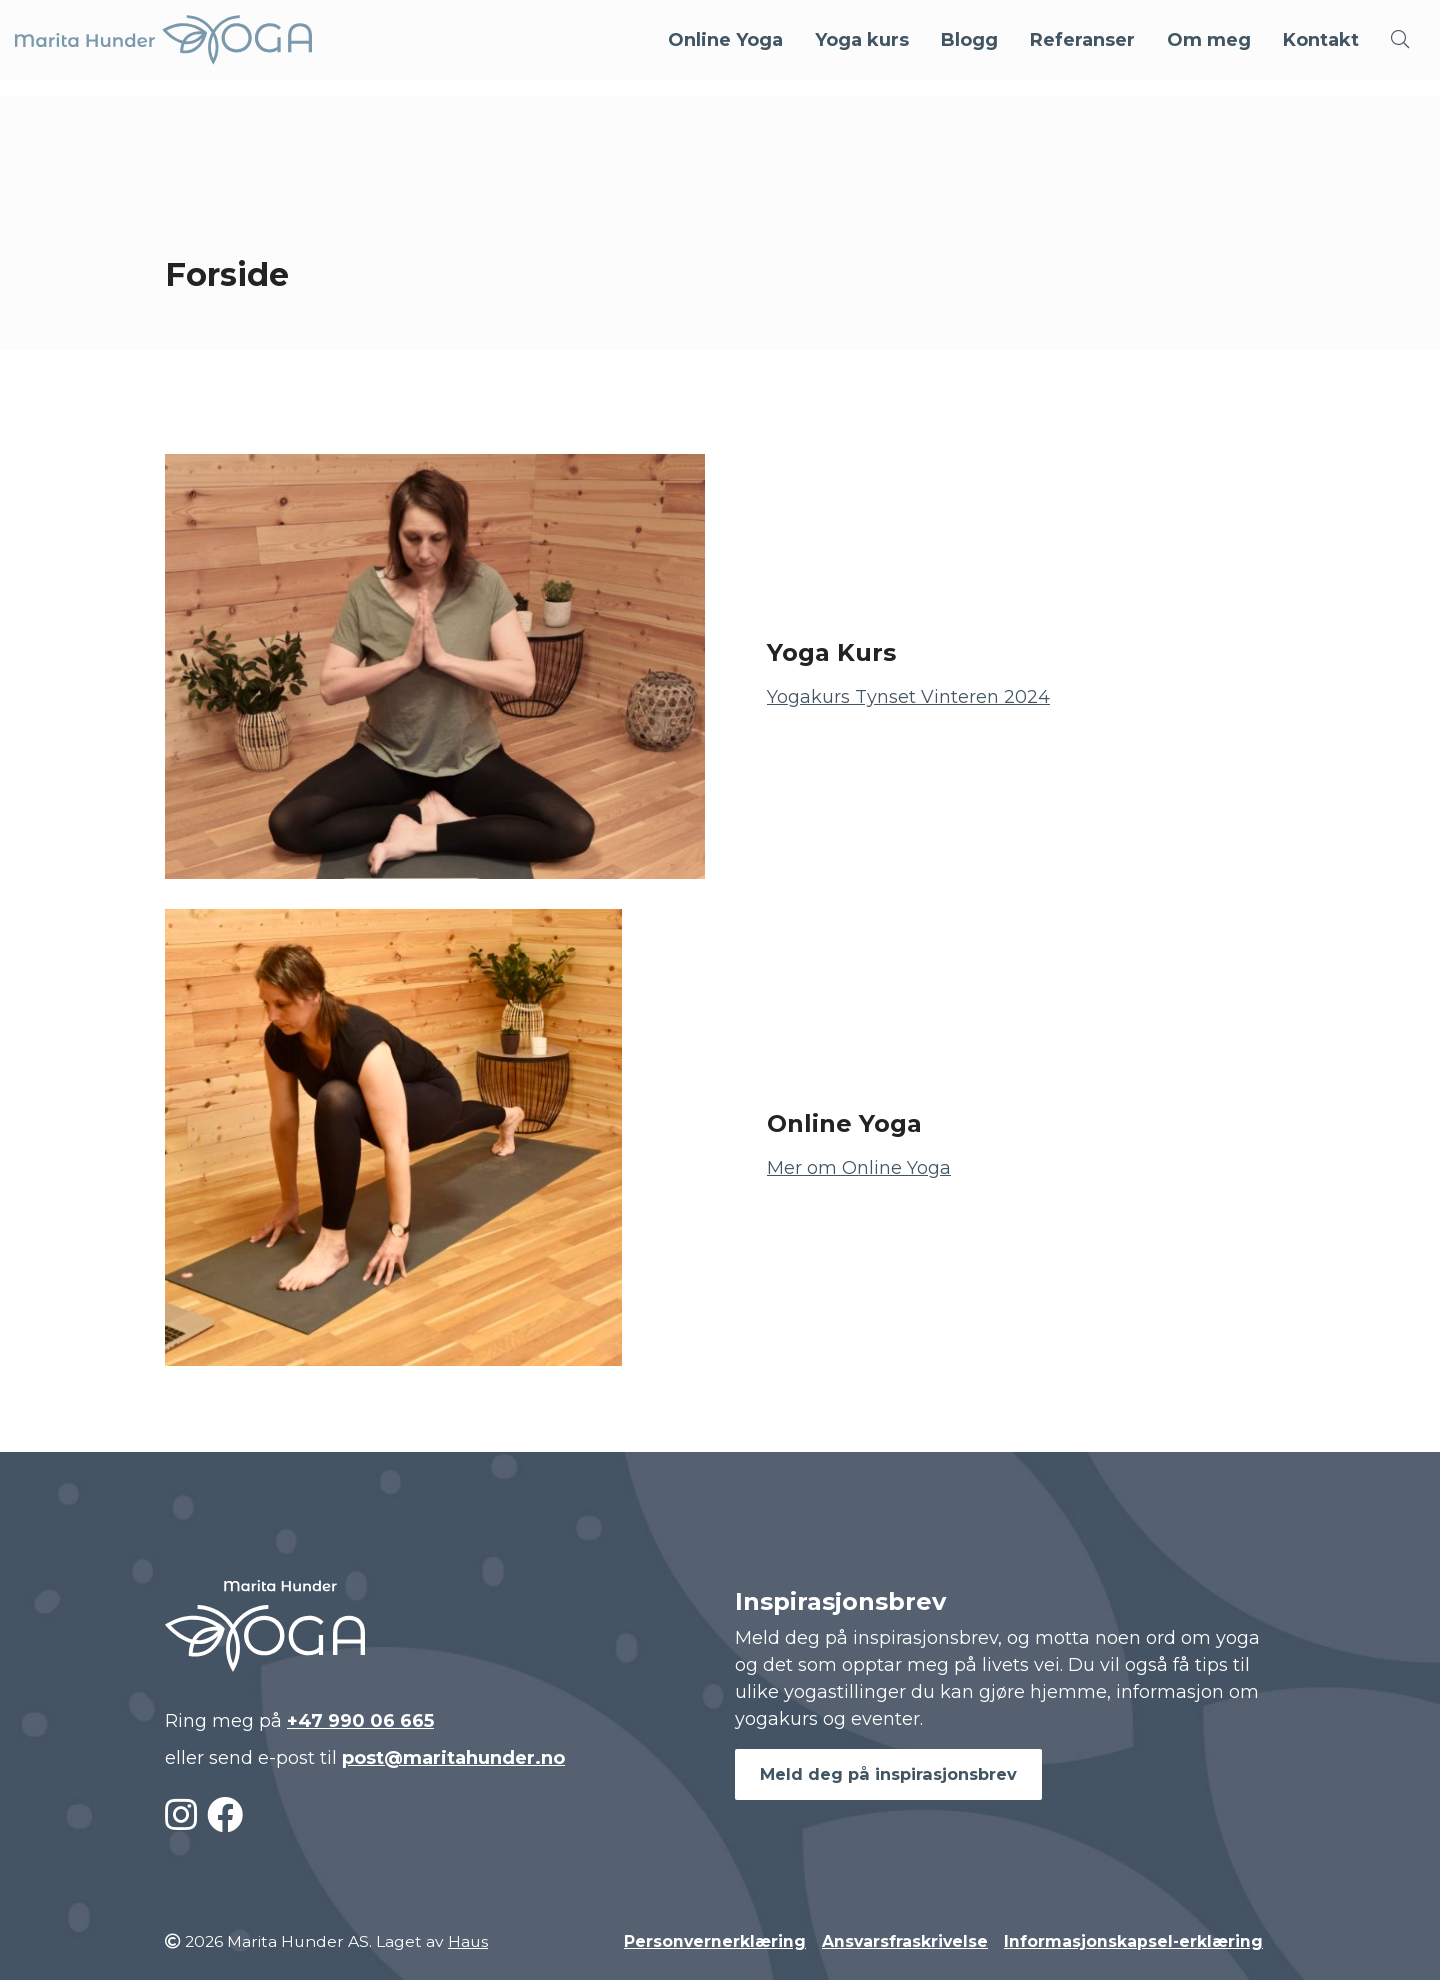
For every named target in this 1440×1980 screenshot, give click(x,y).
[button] (1400, 40)
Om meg (1209, 40)
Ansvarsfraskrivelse (905, 1941)
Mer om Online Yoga (859, 1168)
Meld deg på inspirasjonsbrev (888, 1774)
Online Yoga (725, 40)
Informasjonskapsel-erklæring (1133, 1941)
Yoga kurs (862, 40)
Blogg (969, 40)
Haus (468, 1941)
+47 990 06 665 (360, 1721)
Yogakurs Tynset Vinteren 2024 (908, 697)
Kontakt (1321, 40)
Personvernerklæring (715, 1941)
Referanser (1082, 40)
